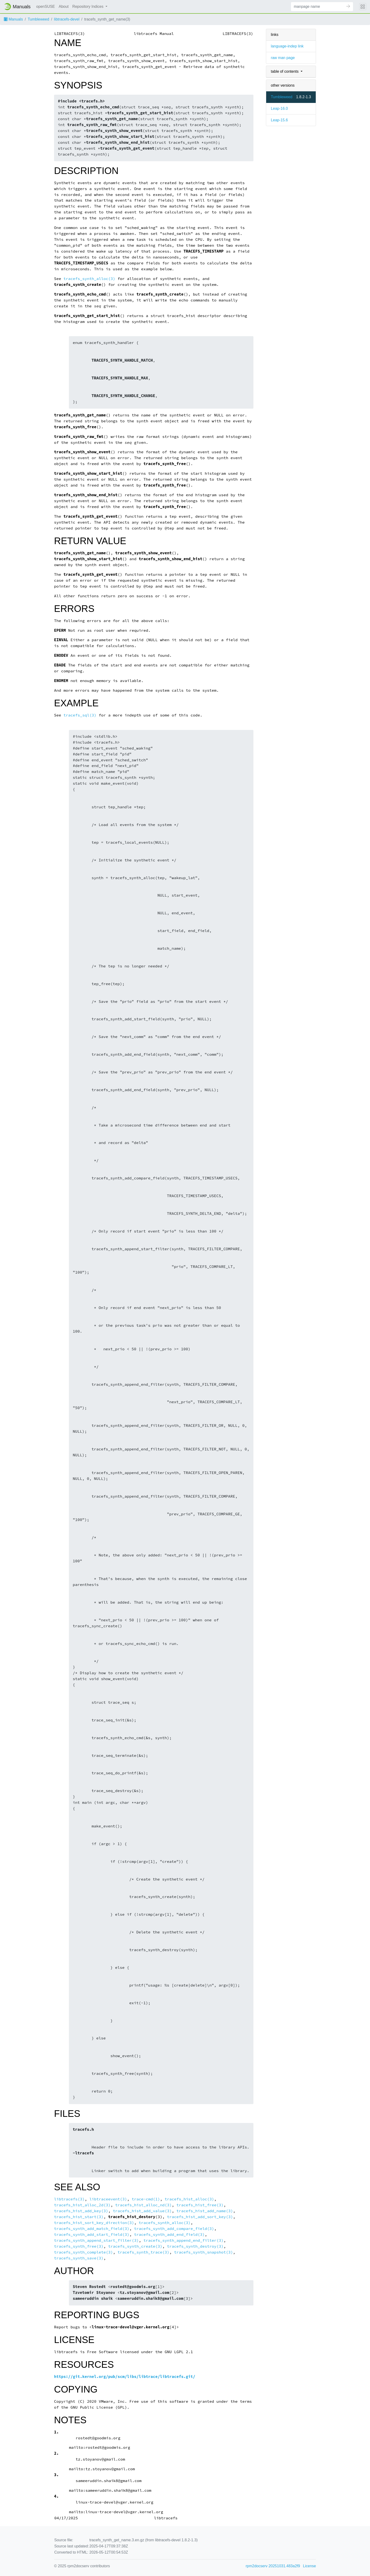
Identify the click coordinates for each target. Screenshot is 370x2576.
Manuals (13, 19)
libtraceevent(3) (108, 2199)
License (309, 2566)
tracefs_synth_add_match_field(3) (91, 2228)
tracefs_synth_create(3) (135, 2246)
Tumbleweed (38, 19)
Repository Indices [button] (88, 6)
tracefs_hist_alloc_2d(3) (82, 2205)
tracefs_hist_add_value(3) (142, 2210)
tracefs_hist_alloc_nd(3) (143, 2205)
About (64, 6)
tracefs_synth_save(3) (78, 2258)
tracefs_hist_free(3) (200, 2205)
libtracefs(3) (69, 2199)
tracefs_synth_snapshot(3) (203, 2252)
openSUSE (45, 6)
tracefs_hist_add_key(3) (81, 2210)
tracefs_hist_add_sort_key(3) (200, 2216)
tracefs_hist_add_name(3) (205, 2210)
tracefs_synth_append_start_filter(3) (96, 2240)
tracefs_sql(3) (80, 715)
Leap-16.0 (279, 108)
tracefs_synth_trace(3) (143, 2252)
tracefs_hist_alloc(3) (189, 2199)
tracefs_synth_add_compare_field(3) (174, 2228)
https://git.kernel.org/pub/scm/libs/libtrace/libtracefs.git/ (124, 2376)
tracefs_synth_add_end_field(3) (169, 2234)
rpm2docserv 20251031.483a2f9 (273, 2566)
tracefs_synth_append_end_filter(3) (183, 2240)
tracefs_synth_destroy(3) (195, 2246)
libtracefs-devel (67, 19)
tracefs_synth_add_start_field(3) (91, 2234)
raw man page (283, 58)
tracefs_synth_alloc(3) (89, 278)
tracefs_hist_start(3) (78, 2216)
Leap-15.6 (279, 120)
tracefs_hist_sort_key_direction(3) (94, 2222)
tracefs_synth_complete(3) (83, 2252)
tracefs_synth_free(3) (78, 2246)
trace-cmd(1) (146, 2199)
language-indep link (287, 46)
